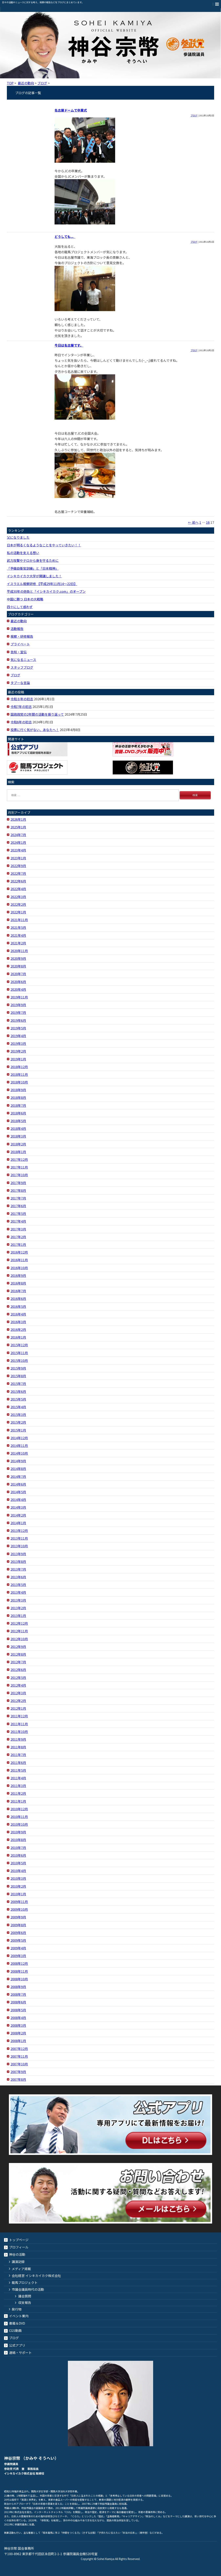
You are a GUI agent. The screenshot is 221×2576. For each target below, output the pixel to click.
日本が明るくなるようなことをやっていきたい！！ (44, 545)
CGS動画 (15, 2330)
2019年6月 (18, 1020)
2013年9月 (18, 1553)
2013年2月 (18, 1607)
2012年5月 (18, 1677)
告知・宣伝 (19, 651)
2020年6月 (18, 981)
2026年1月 (18, 819)
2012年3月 (18, 1692)
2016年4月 (18, 1314)
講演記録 (18, 2261)
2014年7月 (18, 1476)
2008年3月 (18, 2025)
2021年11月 (19, 919)
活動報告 (17, 628)
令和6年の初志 (21, 722)
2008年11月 (19, 1971)
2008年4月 (18, 2017)
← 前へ (193, 522)
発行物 (16, 2309)
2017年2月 (18, 1236)
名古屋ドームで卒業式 (71, 110)
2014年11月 (19, 1445)
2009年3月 (18, 1955)
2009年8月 (18, 1924)
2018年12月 (19, 1066)
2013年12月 (19, 1530)
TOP (10, 83)
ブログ (42, 83)
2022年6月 (18, 881)
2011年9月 (18, 1739)
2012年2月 (18, 1700)
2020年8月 (18, 966)
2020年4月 (18, 989)
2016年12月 (19, 1252)
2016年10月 (19, 1267)
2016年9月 (18, 1275)
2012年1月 (18, 1708)
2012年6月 (18, 1669)
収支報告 (24, 2302)
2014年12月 (19, 1437)
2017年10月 (19, 1174)
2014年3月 (18, 1507)
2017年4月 (18, 1221)
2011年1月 (18, 1801)
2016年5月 (18, 1306)
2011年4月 (18, 1778)
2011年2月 (18, 1793)
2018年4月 (18, 1128)
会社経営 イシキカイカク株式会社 (36, 2275)
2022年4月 (18, 888)
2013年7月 (18, 1569)
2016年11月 (19, 1259)
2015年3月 (18, 1414)
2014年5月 (18, 1491)
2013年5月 (18, 1584)
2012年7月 (18, 1661)
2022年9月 (18, 865)
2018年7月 (18, 1105)
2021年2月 (18, 943)
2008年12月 (19, 1963)
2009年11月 (19, 1901)
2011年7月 (18, 1754)
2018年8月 (18, 1097)
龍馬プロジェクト (25, 2282)
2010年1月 (18, 1894)
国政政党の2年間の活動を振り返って (37, 714)
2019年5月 (18, 1028)
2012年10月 (19, 1638)
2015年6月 (18, 1391)
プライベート (20, 644)
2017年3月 (18, 1229)
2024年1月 (18, 842)
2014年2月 (18, 1515)
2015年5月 (18, 1399)
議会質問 (24, 2296)
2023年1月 (18, 858)
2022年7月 (18, 873)
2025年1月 (18, 827)
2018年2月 (18, 1144)
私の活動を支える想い (23, 552)
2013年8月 (18, 1561)
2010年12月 (19, 1808)
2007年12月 (19, 2048)
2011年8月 (18, 1747)
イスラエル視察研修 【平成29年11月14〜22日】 (42, 583)
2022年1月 (18, 912)
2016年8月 (18, 1283)
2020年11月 (19, 950)
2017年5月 (18, 1213)
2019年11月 (19, 997)
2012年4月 (18, 1685)
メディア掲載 (21, 2268)
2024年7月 (18, 834)
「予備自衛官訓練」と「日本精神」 (33, 568)
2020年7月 (18, 973)
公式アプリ (17, 2345)
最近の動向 (26, 83)
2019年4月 (18, 1035)
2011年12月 (19, 1716)
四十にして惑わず (20, 606)
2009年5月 (18, 1940)
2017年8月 (18, 1190)
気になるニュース (23, 659)
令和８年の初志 (22, 698)
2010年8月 (18, 1839)
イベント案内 (18, 2315)
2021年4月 (18, 935)
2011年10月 (19, 1731)
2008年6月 (18, 2002)
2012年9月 (18, 1646)
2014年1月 (18, 1522)
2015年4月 (18, 1406)
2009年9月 (18, 1917)
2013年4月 (18, 1592)
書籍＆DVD (17, 2323)
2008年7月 (18, 1994)
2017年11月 (19, 1167)
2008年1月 (18, 2040)
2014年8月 (18, 1468)
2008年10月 (19, 1979)
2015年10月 (19, 1360)
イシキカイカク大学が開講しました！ (34, 576)
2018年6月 (18, 1113)
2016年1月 (18, 1337)
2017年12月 (19, 1159)
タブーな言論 (20, 682)
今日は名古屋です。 (69, 345)
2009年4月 (18, 1948)
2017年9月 (18, 1182)
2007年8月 (18, 2079)
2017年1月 (18, 1244)
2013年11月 (19, 1538)
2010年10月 (19, 1824)
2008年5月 (18, 2010)
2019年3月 (18, 1043)
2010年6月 (18, 1855)
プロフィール (18, 2247)
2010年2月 (18, 1886)
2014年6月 (18, 1484)
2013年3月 (18, 1600)
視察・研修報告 (22, 636)
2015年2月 (18, 1422)
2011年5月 (18, 1770)
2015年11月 (19, 1352)
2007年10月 (19, 2064)
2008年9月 (18, 1986)
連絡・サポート (20, 2352)
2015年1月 (18, 1430)
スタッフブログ (22, 667)
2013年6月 (18, 1576)
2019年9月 (18, 1004)
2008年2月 (18, 2033)
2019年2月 (18, 1051)
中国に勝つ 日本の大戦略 (25, 599)
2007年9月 (18, 2071)
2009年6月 (18, 1932)
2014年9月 (18, 1460)
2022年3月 (18, 896)
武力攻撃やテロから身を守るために (33, 560)
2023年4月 (18, 850)
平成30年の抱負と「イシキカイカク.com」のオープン (46, 591)
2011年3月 (18, 1785)
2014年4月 (18, 1499)
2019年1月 (18, 1059)
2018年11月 (19, 1074)
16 (208, 522)
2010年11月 (19, 1816)
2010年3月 (18, 1878)
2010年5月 (18, 1863)
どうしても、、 (65, 236)
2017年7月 (18, 1198)
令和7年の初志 (21, 706)
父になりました (18, 537)
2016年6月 (18, 1298)
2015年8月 (18, 1375)
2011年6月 (18, 1762)
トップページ (18, 2239)
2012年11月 (19, 1631)
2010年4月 (18, 1870)
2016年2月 (18, 1329)
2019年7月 (18, 1012)
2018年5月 (18, 1120)
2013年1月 (18, 1615)
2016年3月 (18, 1321)
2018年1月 (18, 1151)
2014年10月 (19, 1453)
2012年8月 (18, 1654)
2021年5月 (18, 927)
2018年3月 (18, 1136)
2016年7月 (18, 1290)
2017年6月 (18, 1205)
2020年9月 (18, 958)
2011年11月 (19, 1723)
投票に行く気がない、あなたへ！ (35, 729)
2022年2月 (18, 904)
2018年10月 (19, 1082)
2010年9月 (18, 1832)
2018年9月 (18, 1089)
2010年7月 (18, 1847)
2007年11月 (19, 2056)
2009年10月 (19, 1909)
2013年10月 (19, 1545)
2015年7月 (18, 1383)
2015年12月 (19, 1344)
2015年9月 (18, 1368)
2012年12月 (19, 1623)
